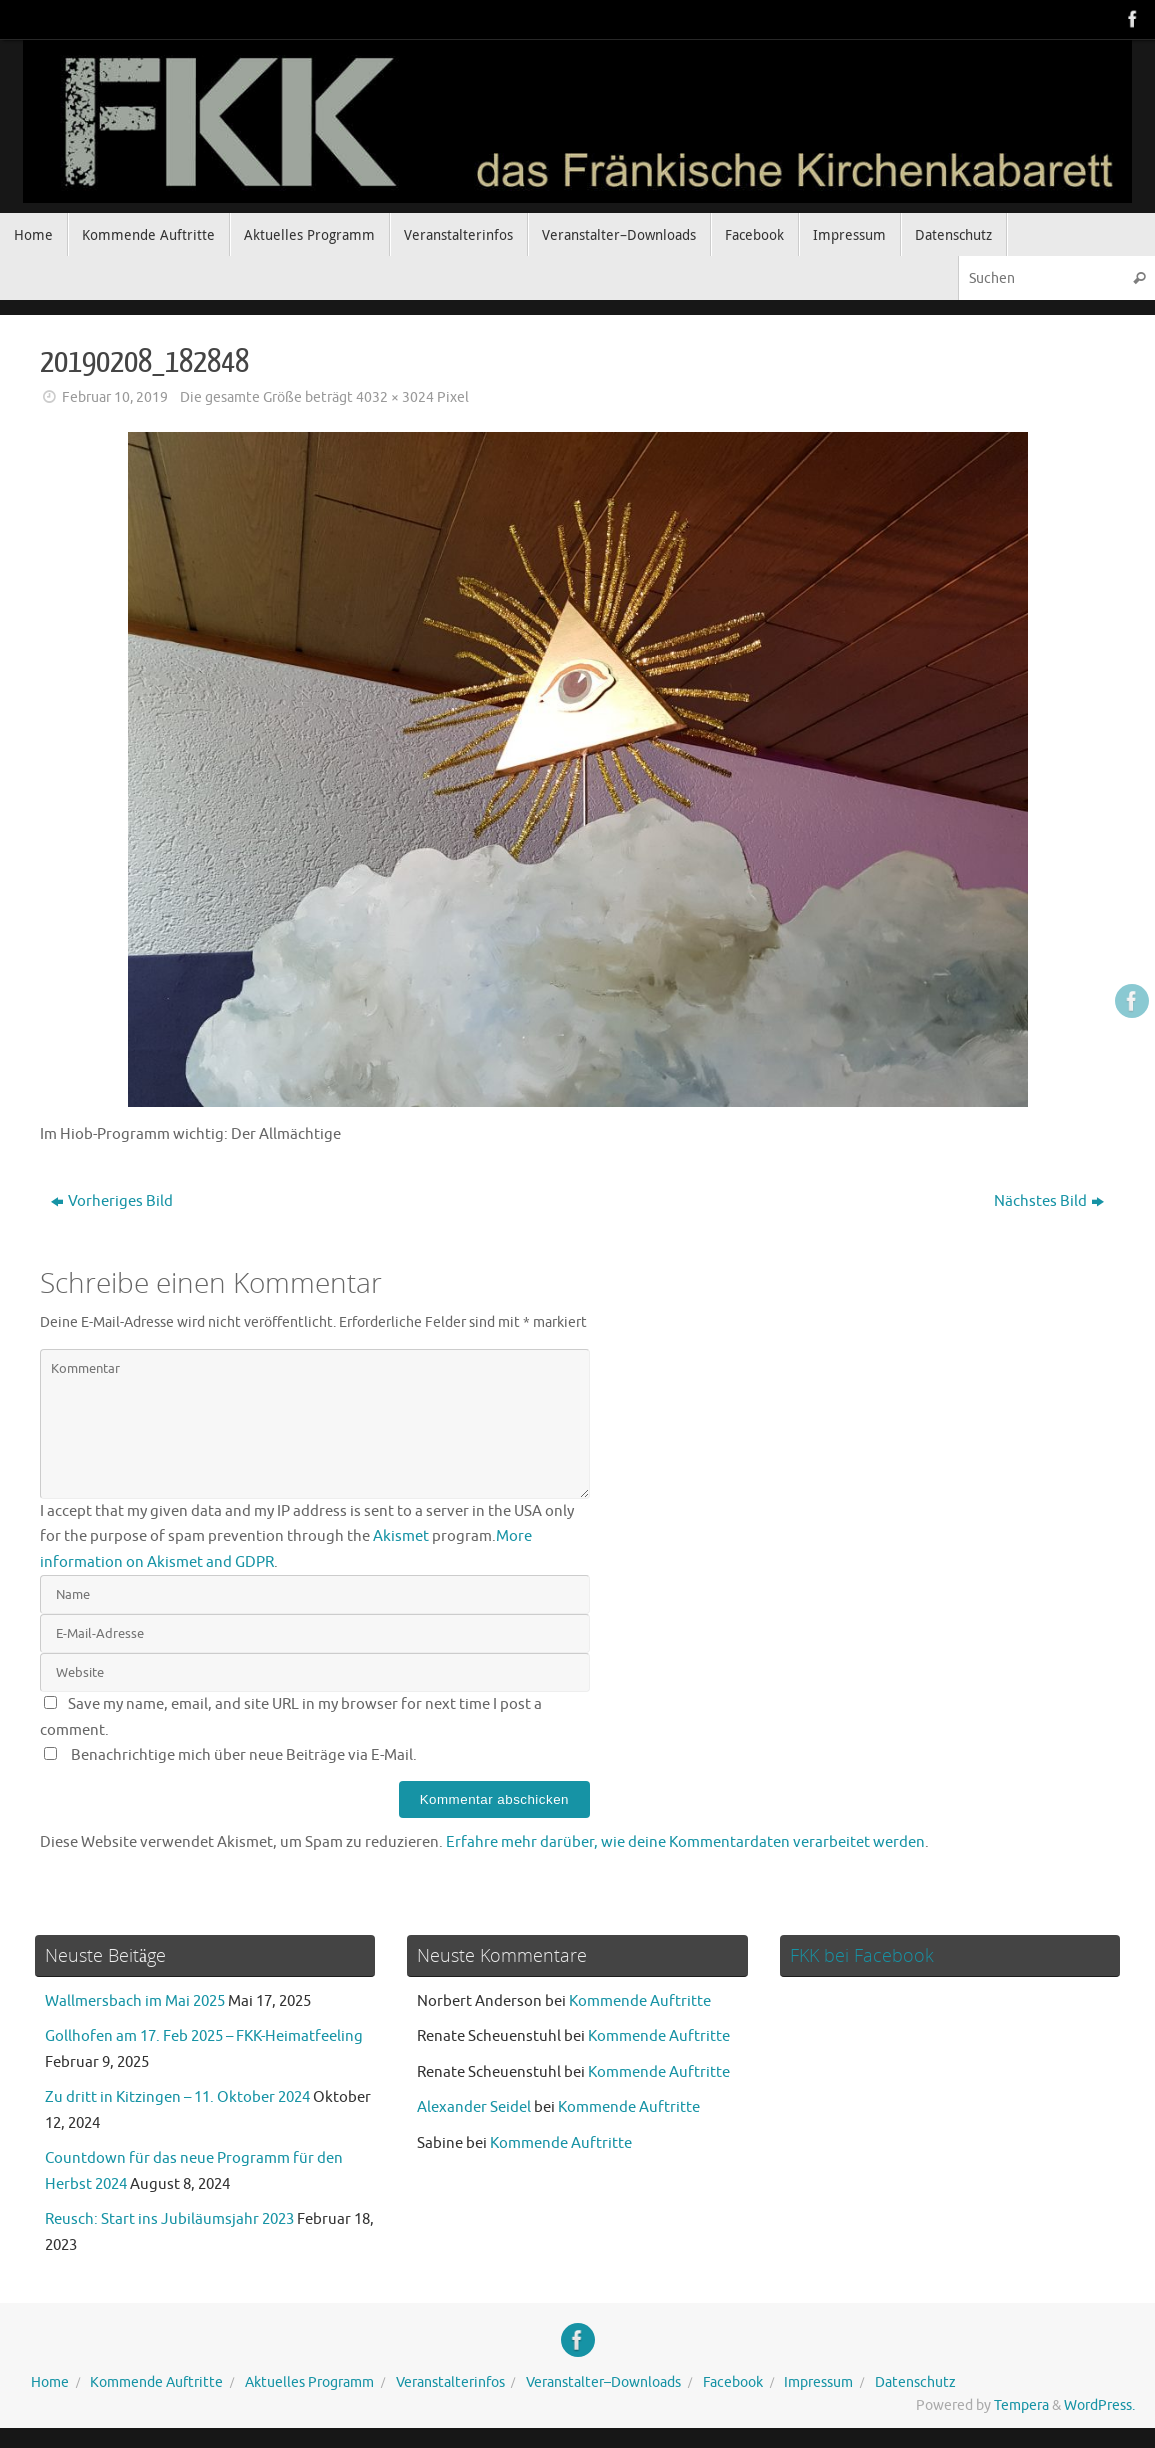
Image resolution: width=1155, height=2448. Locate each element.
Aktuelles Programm (309, 2382)
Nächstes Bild (1049, 1201)
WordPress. (1099, 2405)
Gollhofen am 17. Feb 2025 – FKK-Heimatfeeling (204, 2036)
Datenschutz (915, 2382)
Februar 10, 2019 (115, 397)
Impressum (818, 2382)
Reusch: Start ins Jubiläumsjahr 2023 (169, 2219)
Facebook (733, 2382)
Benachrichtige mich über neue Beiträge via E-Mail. (244, 1755)
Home (50, 2382)
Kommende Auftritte (640, 2001)
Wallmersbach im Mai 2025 (135, 2001)
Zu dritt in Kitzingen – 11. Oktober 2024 (177, 2097)
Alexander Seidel (474, 2107)
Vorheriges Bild (112, 1201)
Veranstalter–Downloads (603, 2382)
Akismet (401, 1536)
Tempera (1021, 2405)
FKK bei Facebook (862, 1955)
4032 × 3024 (395, 397)
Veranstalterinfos (450, 2382)
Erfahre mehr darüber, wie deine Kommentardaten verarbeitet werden (685, 1842)
